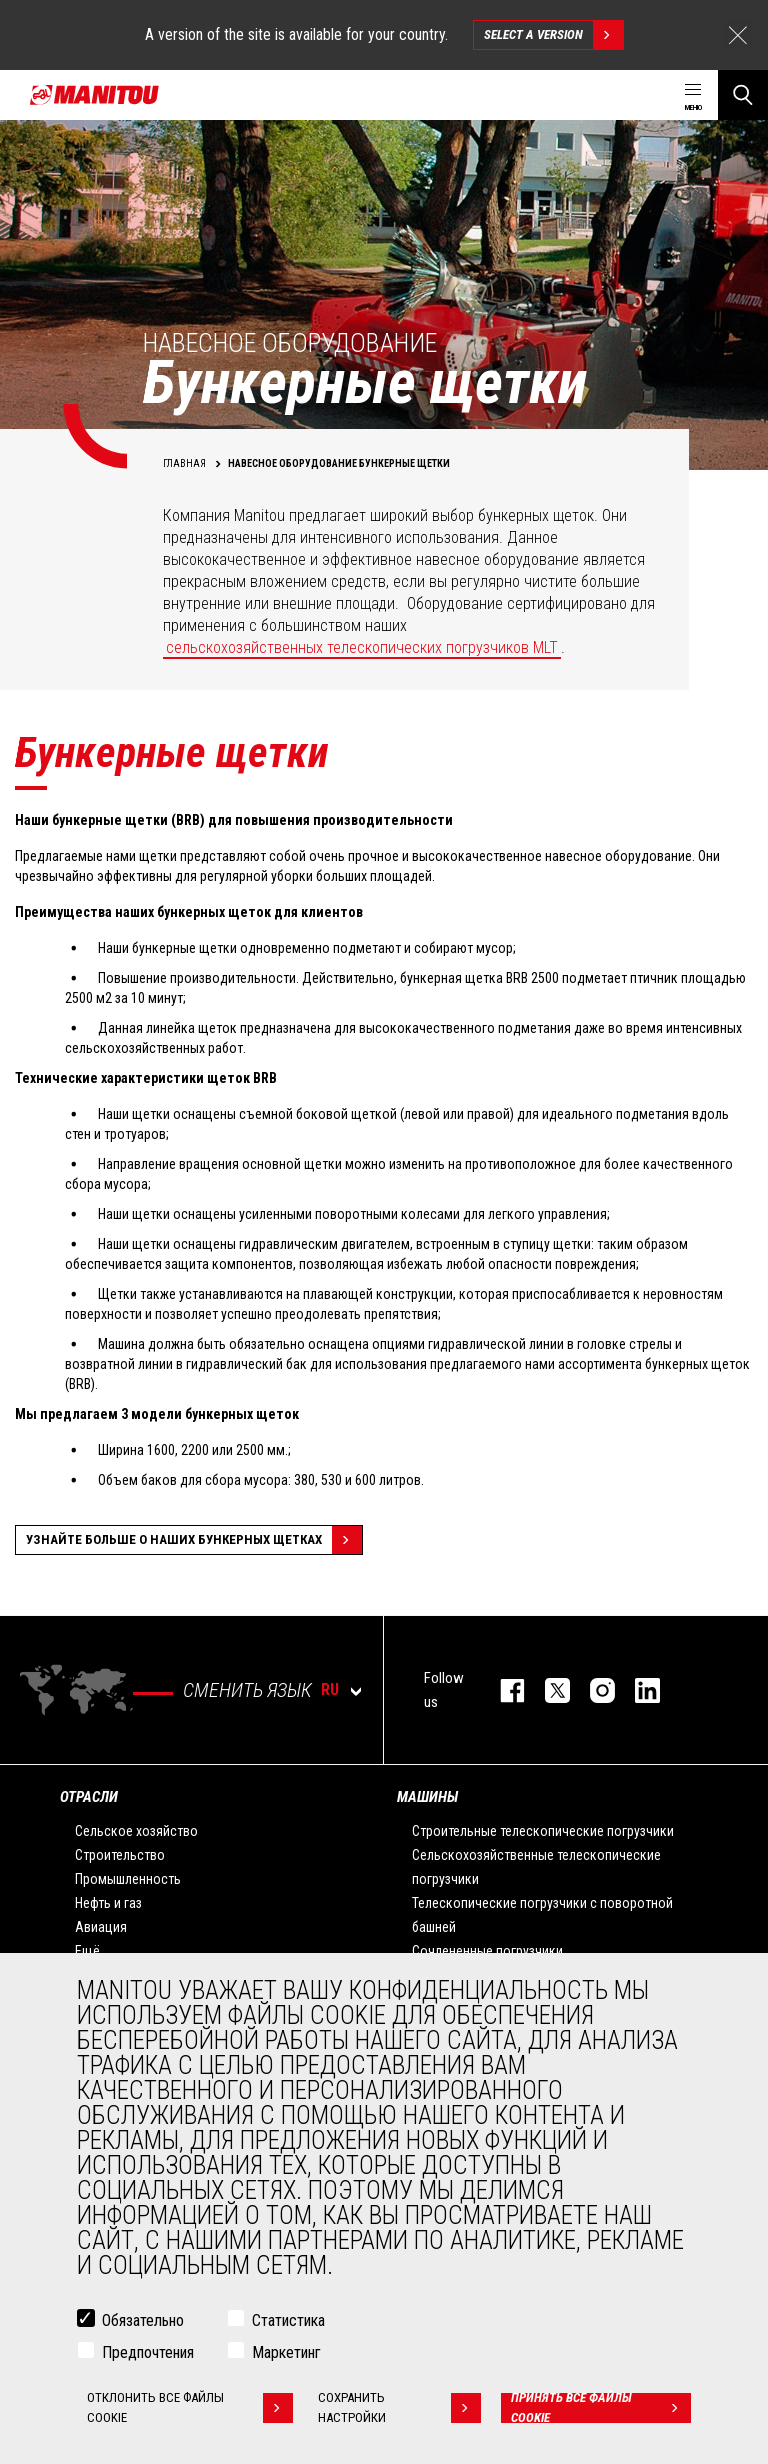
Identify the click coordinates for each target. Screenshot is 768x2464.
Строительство (120, 1855)
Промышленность (128, 1879)
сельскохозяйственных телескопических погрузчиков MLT (362, 647)
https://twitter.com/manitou (547, 1690)
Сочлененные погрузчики (487, 1951)
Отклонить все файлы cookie (190, 2408)
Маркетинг (286, 2352)
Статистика (288, 2320)
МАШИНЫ (427, 1797)
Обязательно (143, 2320)
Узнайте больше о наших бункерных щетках (194, 1540)
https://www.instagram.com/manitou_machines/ (592, 1690)
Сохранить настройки (399, 2408)
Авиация (101, 1927)
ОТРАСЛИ (89, 1797)
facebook (502, 1690)
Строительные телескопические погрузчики (543, 1831)
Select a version (553, 35)
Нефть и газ (108, 1903)
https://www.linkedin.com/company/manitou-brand (637, 1690)
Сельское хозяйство (136, 1831)
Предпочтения (148, 2352)
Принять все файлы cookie (601, 2408)
